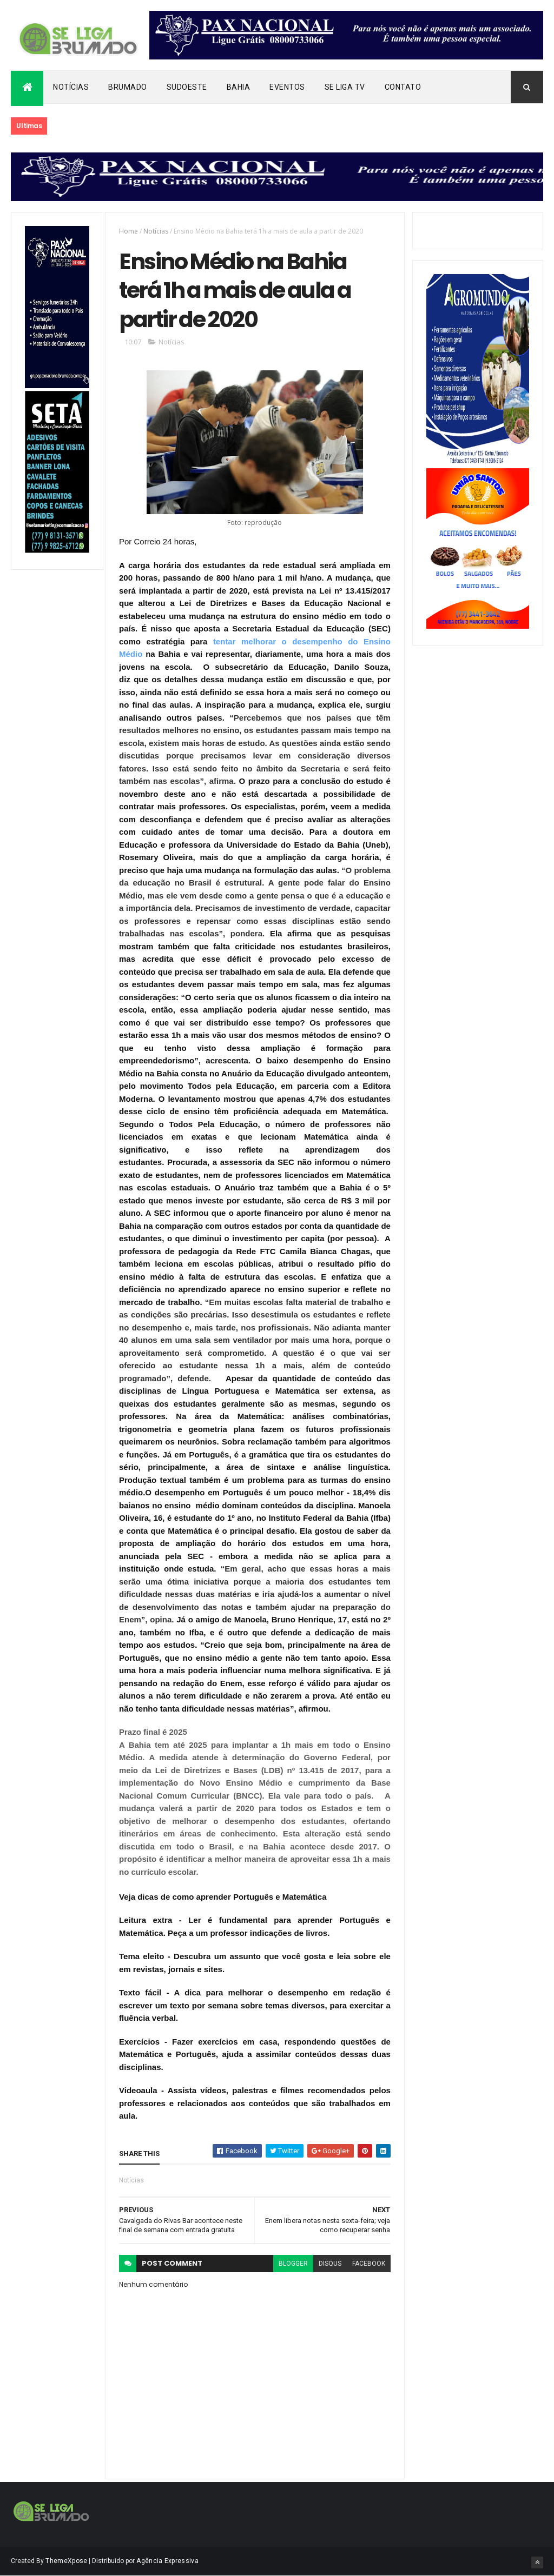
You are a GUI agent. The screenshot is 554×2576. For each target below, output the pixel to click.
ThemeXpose (66, 2561)
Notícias (71, 87)
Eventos (287, 87)
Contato (403, 87)
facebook (368, 2263)
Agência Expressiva (167, 2561)
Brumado (127, 87)
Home (128, 231)
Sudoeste (187, 87)
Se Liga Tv (345, 87)
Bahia (238, 87)
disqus (330, 2263)
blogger (293, 2263)
